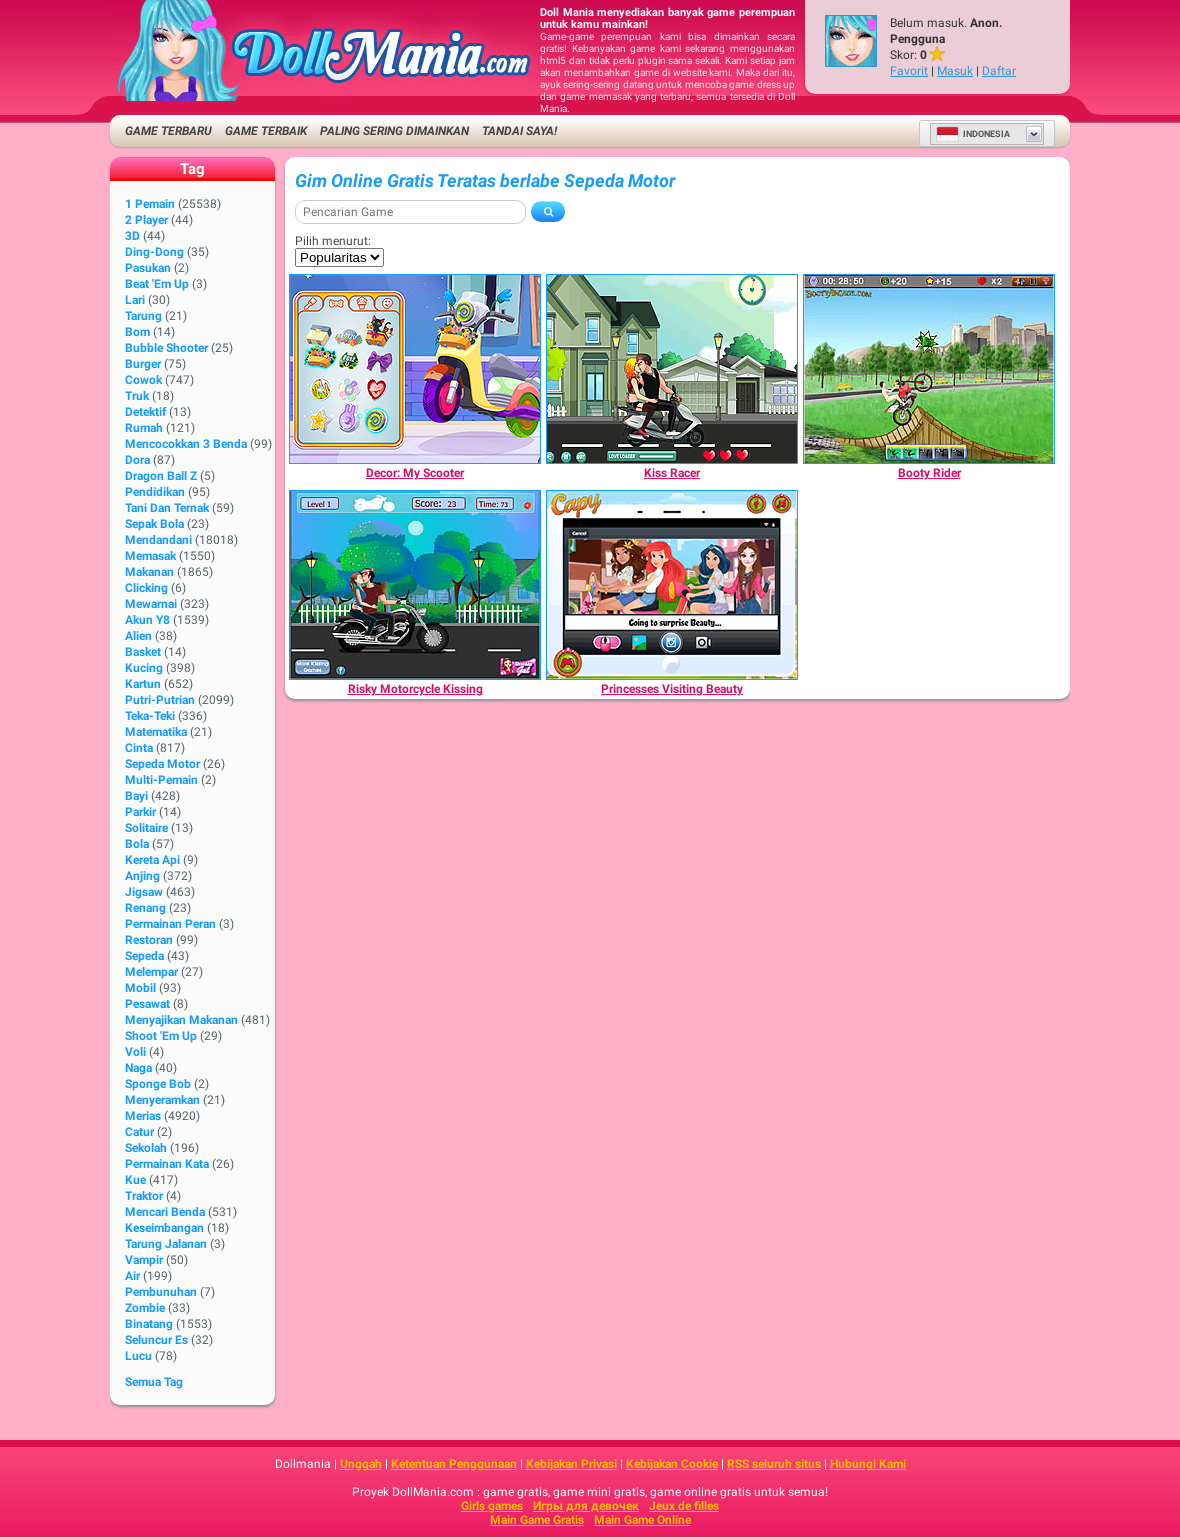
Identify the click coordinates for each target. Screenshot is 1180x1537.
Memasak (150, 556)
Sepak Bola (154, 524)
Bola (137, 844)
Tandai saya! (519, 131)
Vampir (144, 1260)
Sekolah (146, 1148)
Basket (143, 652)
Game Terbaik (266, 131)
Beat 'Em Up (157, 284)
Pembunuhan (161, 1292)
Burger (143, 364)
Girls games (492, 1506)
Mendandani (158, 540)
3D (132, 236)
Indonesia (973, 134)
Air (132, 1276)
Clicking (146, 588)
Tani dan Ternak (167, 508)
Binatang (149, 1324)
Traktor (144, 1196)
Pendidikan (155, 492)
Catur (139, 1132)
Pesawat (147, 1004)
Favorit (909, 71)
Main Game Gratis (537, 1520)
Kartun (143, 684)
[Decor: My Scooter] (415, 369)
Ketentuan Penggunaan (454, 1464)
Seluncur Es (156, 1340)
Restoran (149, 940)
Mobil (140, 988)
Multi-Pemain (161, 780)
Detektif (145, 412)
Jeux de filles (684, 1506)
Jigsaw (144, 892)
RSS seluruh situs (774, 1464)
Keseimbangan (164, 1228)
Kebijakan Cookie (672, 1464)
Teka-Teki (150, 716)
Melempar (151, 972)
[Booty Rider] (929, 369)
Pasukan (148, 268)
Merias (143, 1116)
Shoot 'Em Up (161, 1036)
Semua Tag (154, 1382)
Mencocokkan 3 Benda (186, 444)
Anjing (142, 876)
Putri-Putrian (160, 700)
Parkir (140, 812)
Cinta (139, 748)
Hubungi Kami (868, 1464)
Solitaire (146, 828)
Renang (145, 908)
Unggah (361, 1464)
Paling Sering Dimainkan (394, 131)
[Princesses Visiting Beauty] (672, 585)
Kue (135, 1180)
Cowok (143, 380)
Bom (137, 332)
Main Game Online (642, 1520)
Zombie (145, 1308)
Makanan (149, 572)
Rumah (144, 428)
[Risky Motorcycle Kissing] (415, 585)
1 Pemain (150, 204)
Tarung (143, 316)
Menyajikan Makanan (181, 1020)
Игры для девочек (586, 1506)
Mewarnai (151, 604)
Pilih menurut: (333, 241)
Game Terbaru (168, 131)
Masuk (955, 71)
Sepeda (144, 956)
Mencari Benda (165, 1212)
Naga (138, 1068)
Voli (135, 1052)
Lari (135, 300)
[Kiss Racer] (672, 369)
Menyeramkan (162, 1100)
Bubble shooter (166, 348)
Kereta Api (152, 860)
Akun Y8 (147, 620)
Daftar (999, 71)
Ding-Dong (154, 252)
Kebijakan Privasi (571, 1464)
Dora (137, 460)
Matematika (156, 732)
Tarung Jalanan (166, 1244)
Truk (137, 396)
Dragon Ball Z (161, 476)
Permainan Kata (167, 1164)
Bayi (136, 796)
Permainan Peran (170, 924)
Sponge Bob (158, 1084)
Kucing (144, 668)
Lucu (138, 1356)
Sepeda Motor (162, 764)
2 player (146, 220)
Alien (138, 636)
